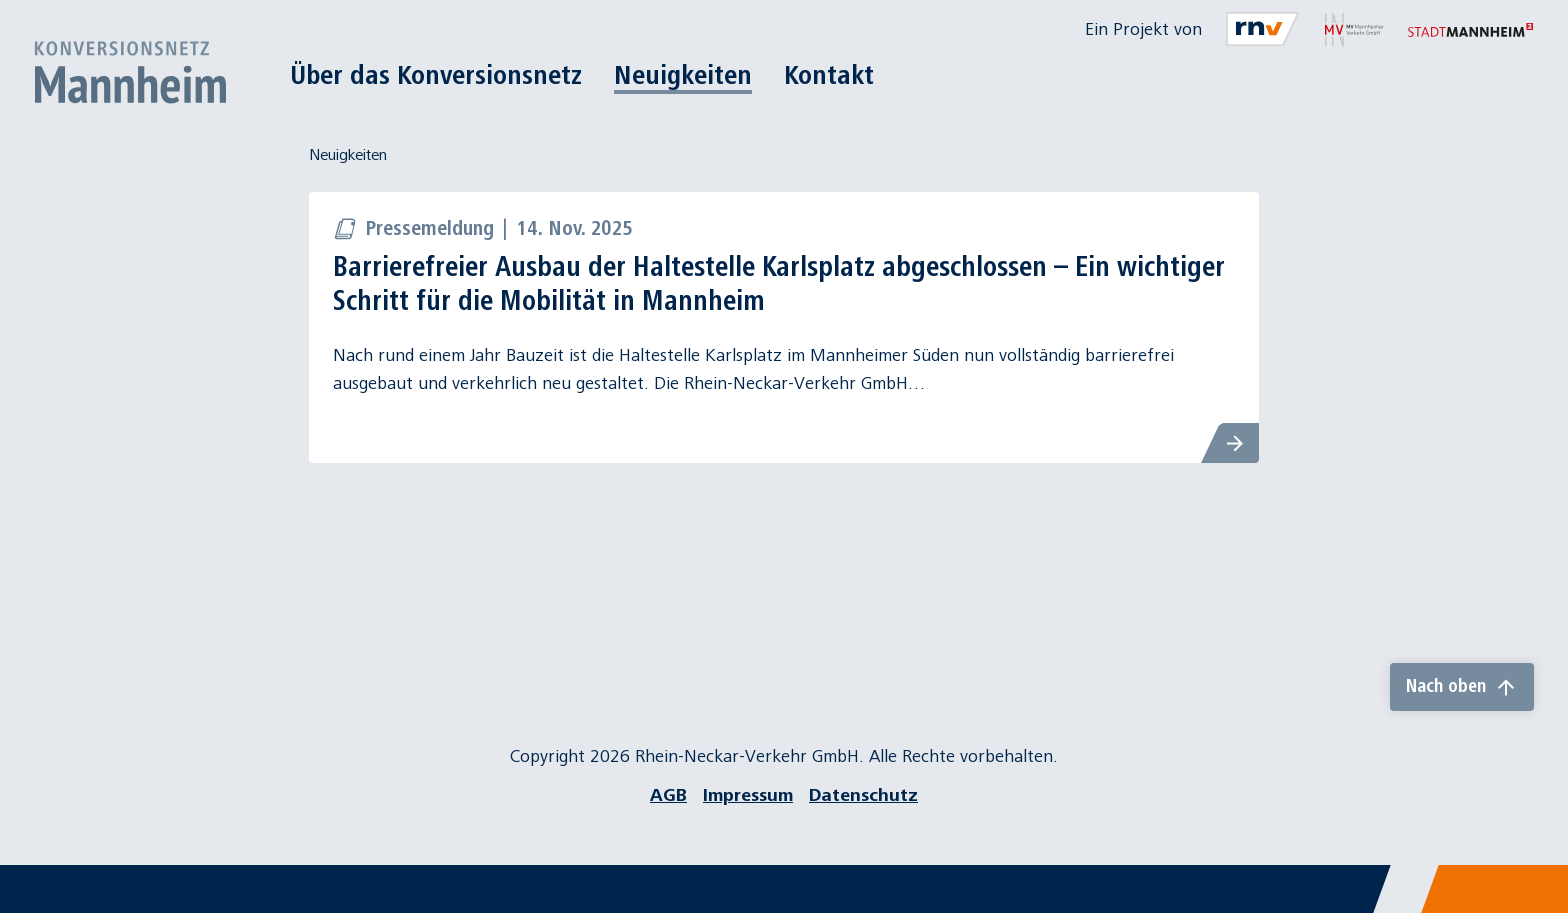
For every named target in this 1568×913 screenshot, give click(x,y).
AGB (668, 795)
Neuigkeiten (683, 75)
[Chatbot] (1535, 880)
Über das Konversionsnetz (436, 75)
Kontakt (829, 75)
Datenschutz (863, 795)
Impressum (748, 795)
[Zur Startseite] (130, 72)
